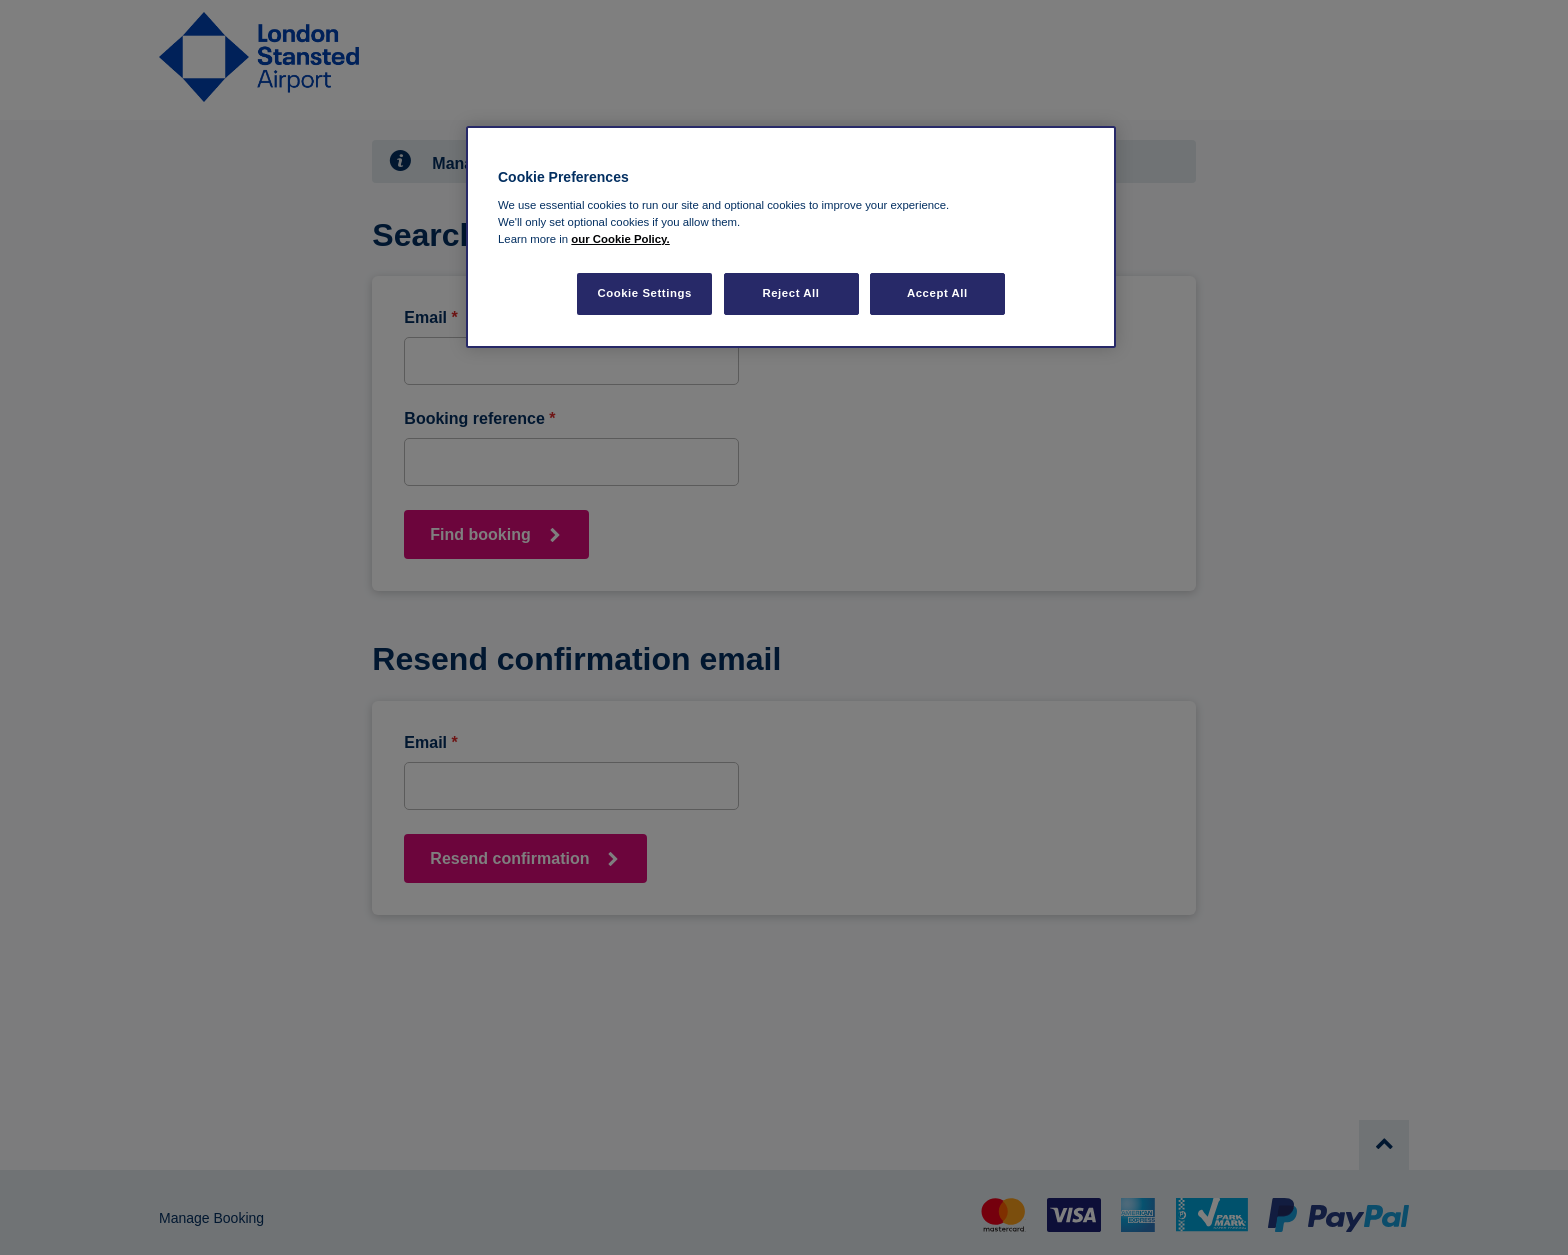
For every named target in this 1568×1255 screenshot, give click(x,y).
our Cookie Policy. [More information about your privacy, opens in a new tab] (620, 239)
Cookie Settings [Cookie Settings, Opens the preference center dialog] (644, 293)
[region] (791, 237)
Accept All (937, 293)
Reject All (790, 293)
